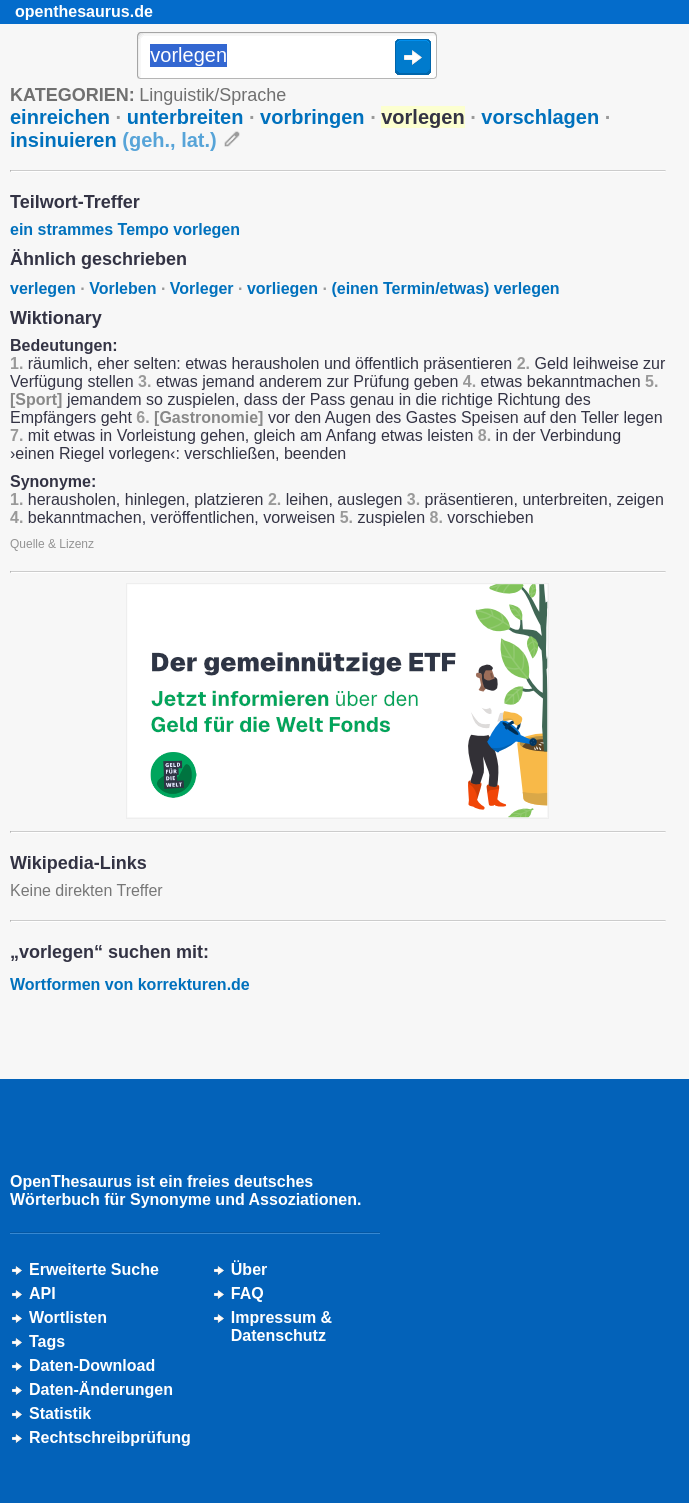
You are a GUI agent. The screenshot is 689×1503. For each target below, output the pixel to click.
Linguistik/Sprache (212, 95)
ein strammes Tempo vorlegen (125, 229)
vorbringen (312, 117)
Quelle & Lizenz (52, 544)
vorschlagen (540, 117)
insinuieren (113, 140)
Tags (47, 1341)
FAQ (247, 1293)
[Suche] (287, 57)
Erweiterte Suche (94, 1269)
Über (249, 1269)
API (42, 1293)
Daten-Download (92, 1365)
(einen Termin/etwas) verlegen (445, 288)
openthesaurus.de (84, 11)
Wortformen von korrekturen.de (130, 984)
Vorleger (202, 288)
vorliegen (282, 288)
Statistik (60, 1413)
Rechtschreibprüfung (110, 1437)
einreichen (60, 117)
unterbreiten (185, 117)
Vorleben (122, 288)
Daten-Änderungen (101, 1389)
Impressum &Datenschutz (281, 1326)
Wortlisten (68, 1317)
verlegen (43, 288)
